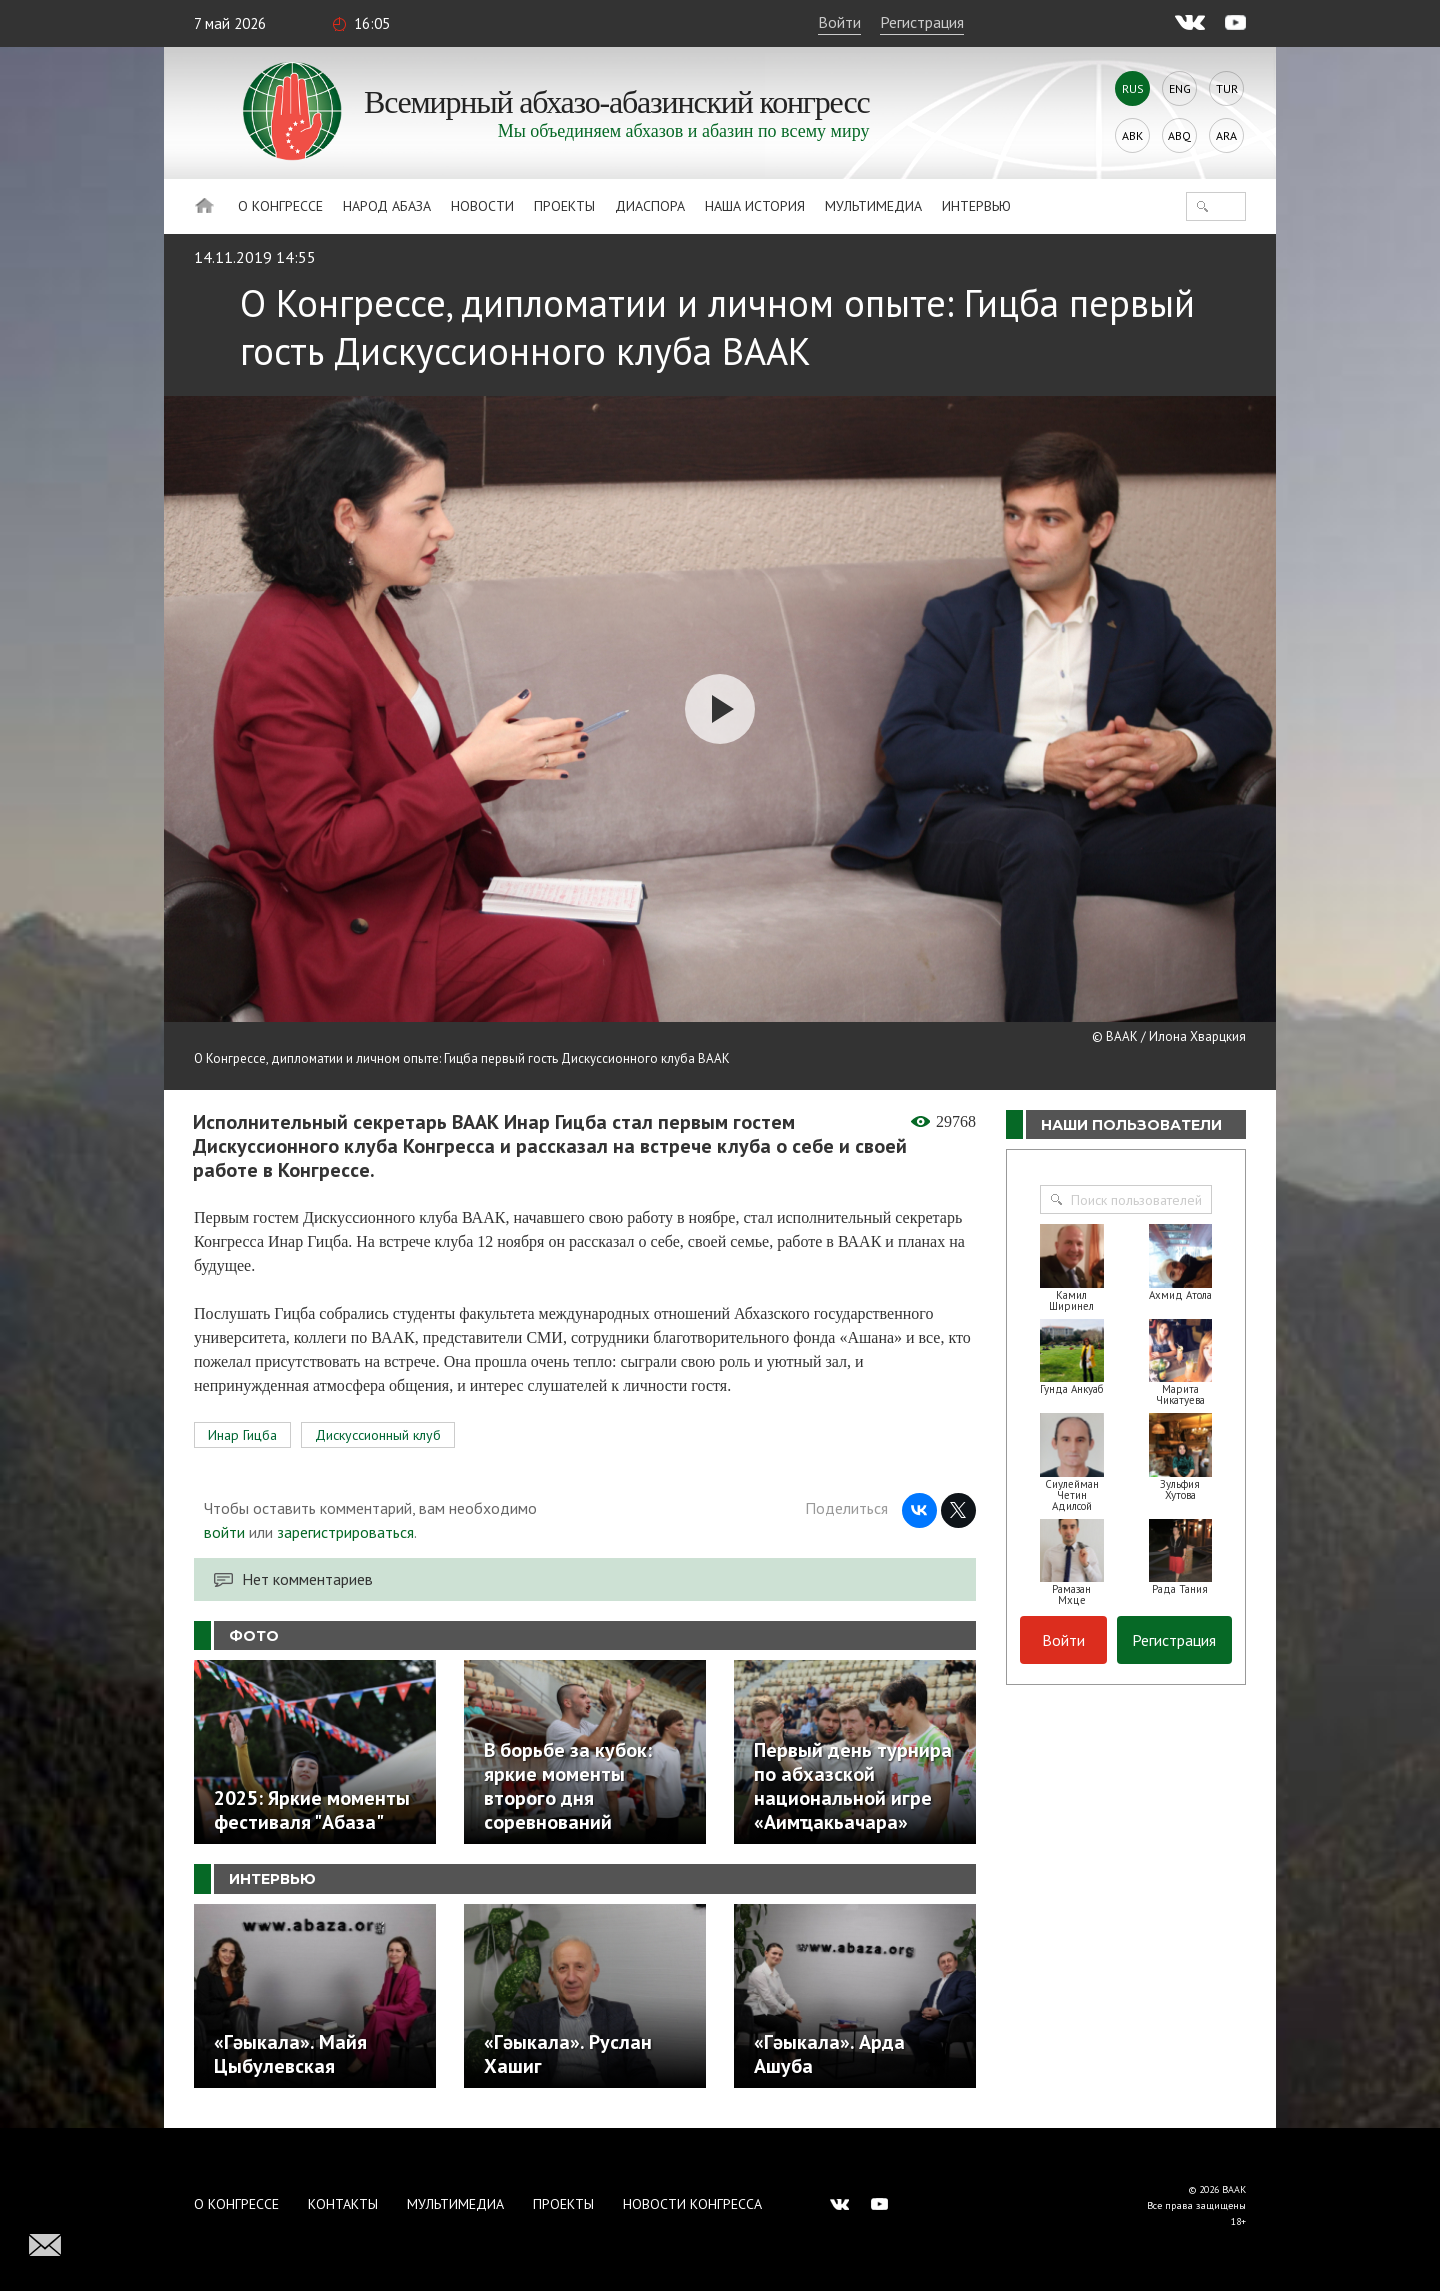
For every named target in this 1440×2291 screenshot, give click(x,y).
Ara (1226, 135)
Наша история (755, 206)
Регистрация (922, 22)
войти (224, 1532)
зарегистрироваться (345, 1532)
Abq (1179, 135)
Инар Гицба (242, 1435)
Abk (1132, 135)
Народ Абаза (387, 206)
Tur (1227, 88)
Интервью (976, 206)
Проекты (564, 206)
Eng (1180, 88)
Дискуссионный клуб (378, 1435)
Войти (839, 22)
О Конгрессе (280, 206)
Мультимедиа (873, 206)
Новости (482, 206)
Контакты (343, 2204)
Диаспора (650, 206)
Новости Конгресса (692, 2204)
